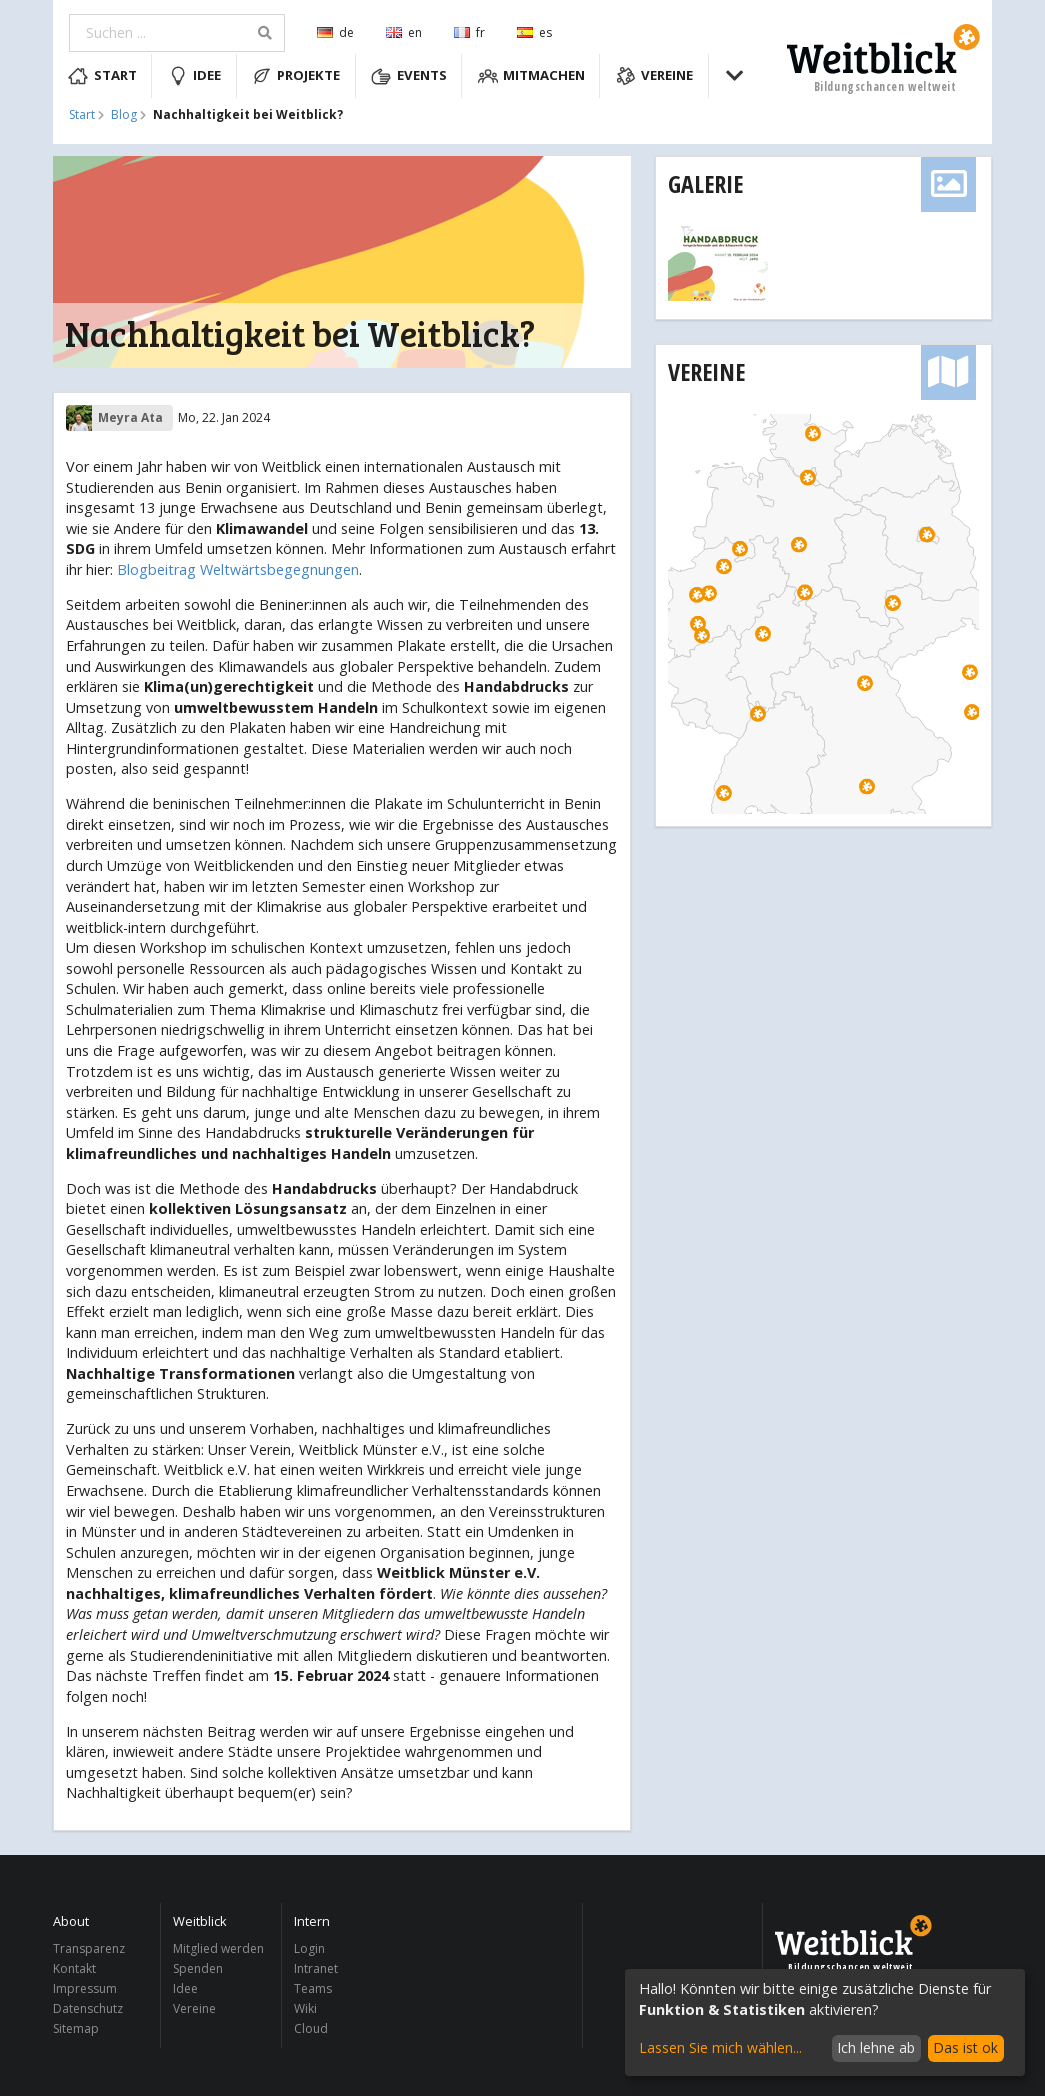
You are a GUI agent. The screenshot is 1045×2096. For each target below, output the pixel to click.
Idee (195, 76)
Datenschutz (88, 2008)
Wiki (305, 2008)
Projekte (296, 76)
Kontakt (74, 1968)
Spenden (198, 1968)
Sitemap (76, 2028)
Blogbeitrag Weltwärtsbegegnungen (238, 569)
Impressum (85, 1988)
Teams (313, 1988)
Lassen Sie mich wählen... (720, 2047)
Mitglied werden (218, 1949)
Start (102, 76)
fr (469, 32)
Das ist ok (965, 2047)
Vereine (655, 76)
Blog (124, 115)
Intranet (316, 1968)
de (335, 32)
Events (409, 76)
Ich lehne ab (876, 2047)
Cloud (311, 2028)
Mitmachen (532, 76)
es (534, 32)
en (404, 32)
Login (309, 1949)
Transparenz (89, 1949)
